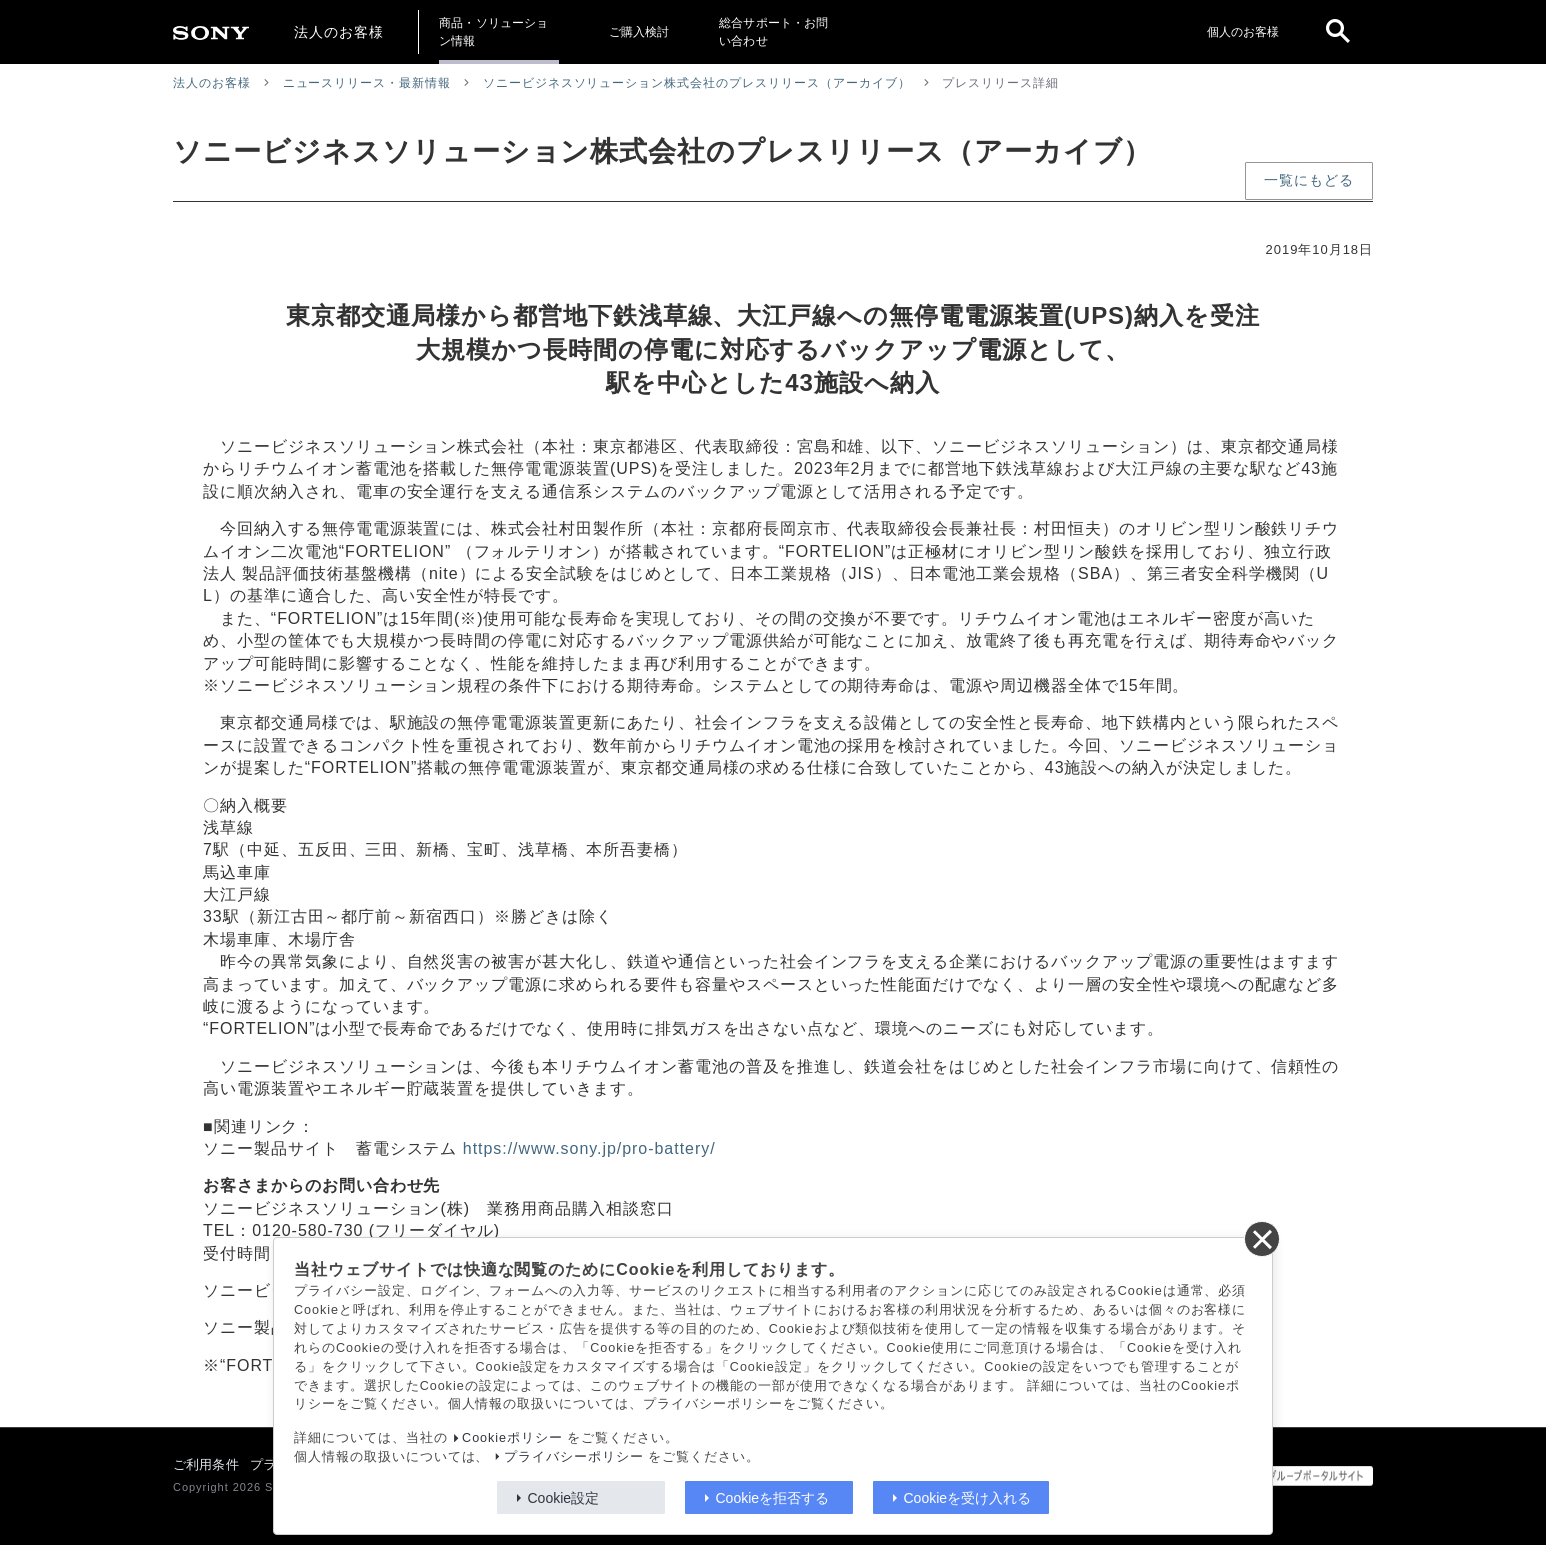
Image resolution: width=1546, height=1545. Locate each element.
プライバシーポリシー (574, 1457)
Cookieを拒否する (773, 1498)
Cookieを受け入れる (968, 1498)
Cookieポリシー (512, 1438)
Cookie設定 (564, 1498)
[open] (1338, 32)
